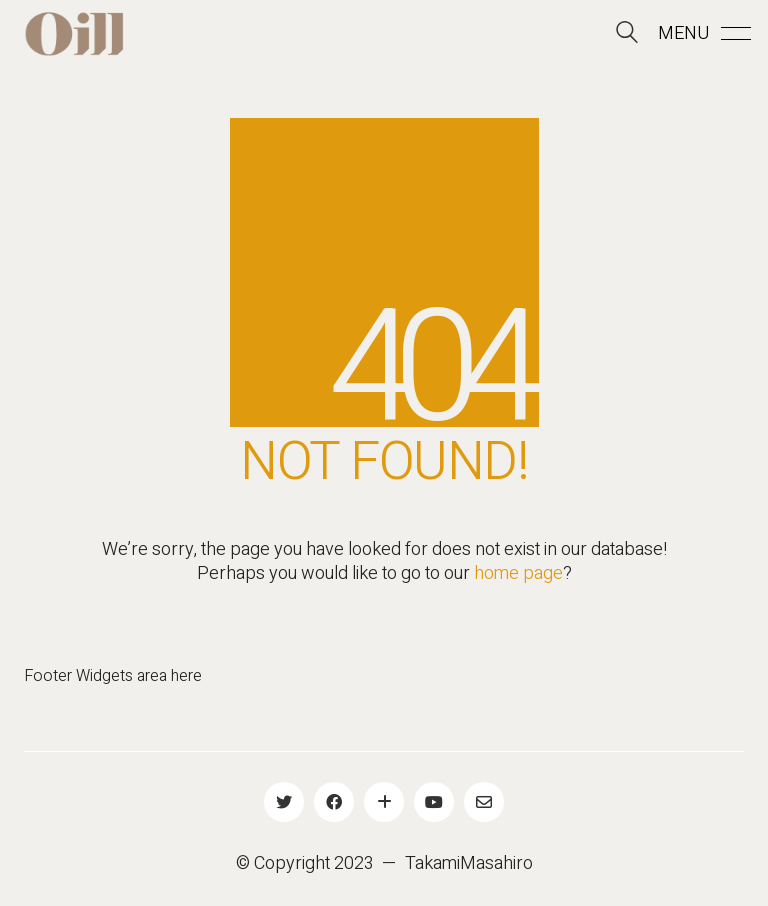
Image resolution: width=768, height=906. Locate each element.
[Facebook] (334, 802)
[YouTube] (434, 802)
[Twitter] (284, 802)
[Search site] (627, 35)
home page (518, 574)
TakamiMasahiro (469, 864)
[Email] (484, 802)
